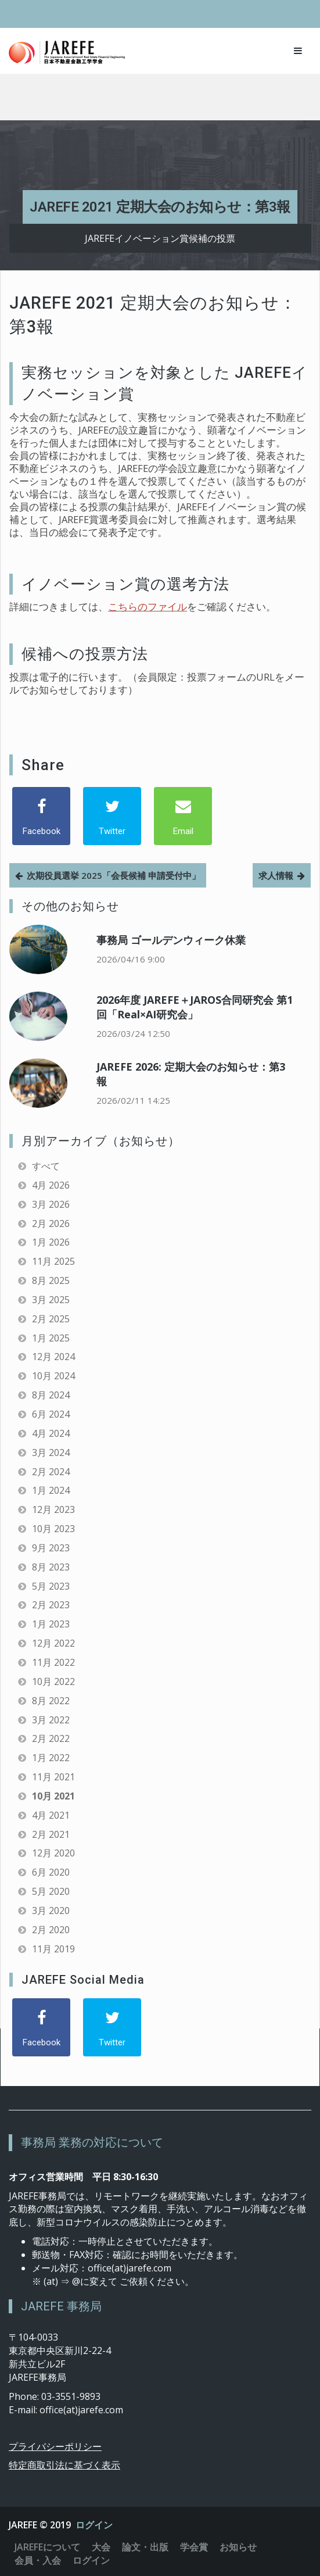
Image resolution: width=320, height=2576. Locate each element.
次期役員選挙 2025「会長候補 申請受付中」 (113, 875)
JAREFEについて (47, 2547)
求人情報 (275, 875)
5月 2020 (51, 1891)
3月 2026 (51, 1204)
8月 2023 (51, 1567)
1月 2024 (51, 1490)
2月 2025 (51, 1318)
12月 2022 (53, 1643)
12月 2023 (53, 1509)
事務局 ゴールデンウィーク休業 (171, 940)
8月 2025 (51, 1280)
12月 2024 (53, 1356)
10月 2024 (53, 1375)
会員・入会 (38, 2560)
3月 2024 (51, 1452)
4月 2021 (51, 1815)
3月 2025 (51, 1299)
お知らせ (238, 2547)
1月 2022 (51, 1757)
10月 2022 (53, 1681)
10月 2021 (53, 1796)
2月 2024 (51, 1471)
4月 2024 (51, 1433)
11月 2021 (53, 1776)
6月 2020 (51, 1872)
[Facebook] (41, 816)
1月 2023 (51, 1624)
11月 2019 (53, 1948)
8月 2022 (51, 1700)
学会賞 (194, 2547)
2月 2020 (51, 1929)
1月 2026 (51, 1242)
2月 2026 (51, 1223)
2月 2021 (51, 1834)
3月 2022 (51, 1719)
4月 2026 (51, 1185)
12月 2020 (53, 1853)
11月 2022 (53, 1662)
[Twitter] (112, 816)
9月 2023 (51, 1547)
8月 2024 (51, 1395)
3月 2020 (51, 1910)
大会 (101, 2547)
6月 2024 (51, 1414)
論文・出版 (145, 2547)
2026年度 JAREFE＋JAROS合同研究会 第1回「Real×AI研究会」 (194, 1007)
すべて (46, 1166)
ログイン (94, 2524)
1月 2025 (51, 1338)
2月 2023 (51, 1604)
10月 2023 (53, 1528)
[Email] (183, 816)
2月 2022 (51, 1738)
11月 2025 (53, 1261)
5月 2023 (51, 1586)
